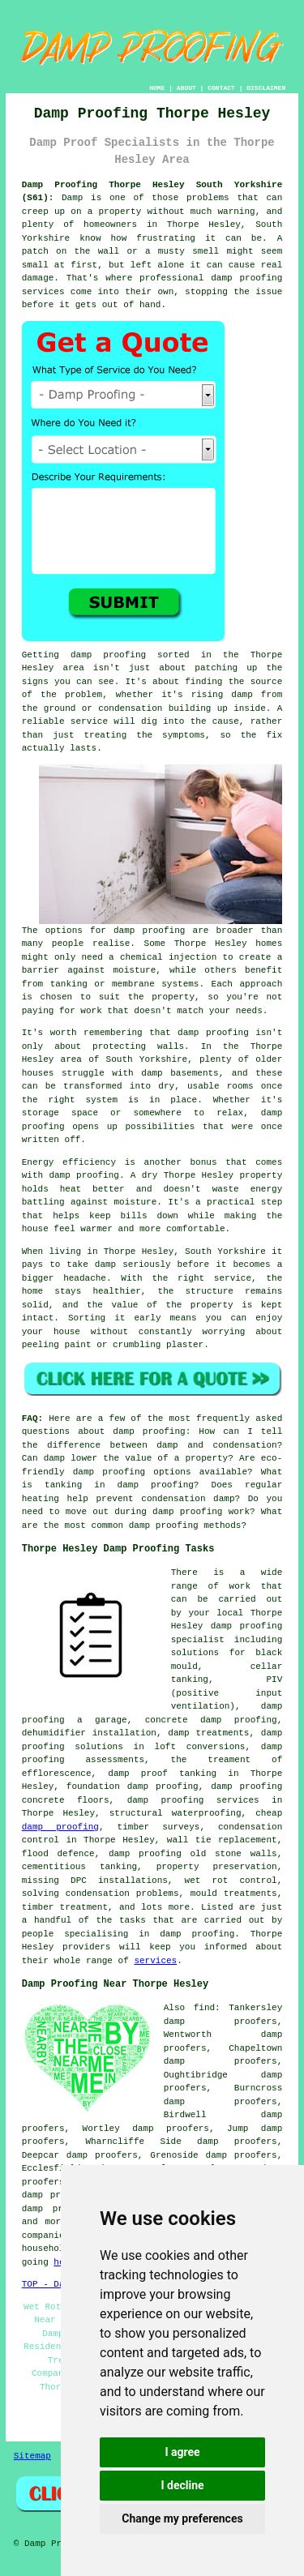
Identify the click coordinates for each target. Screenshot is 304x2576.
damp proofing (60, 1827)
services (155, 1961)
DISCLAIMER (265, 88)
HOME (157, 88)
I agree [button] (182, 2451)
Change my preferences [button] (182, 2518)
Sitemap (32, 2456)
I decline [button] (182, 2485)
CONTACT (221, 88)
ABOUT (186, 88)
